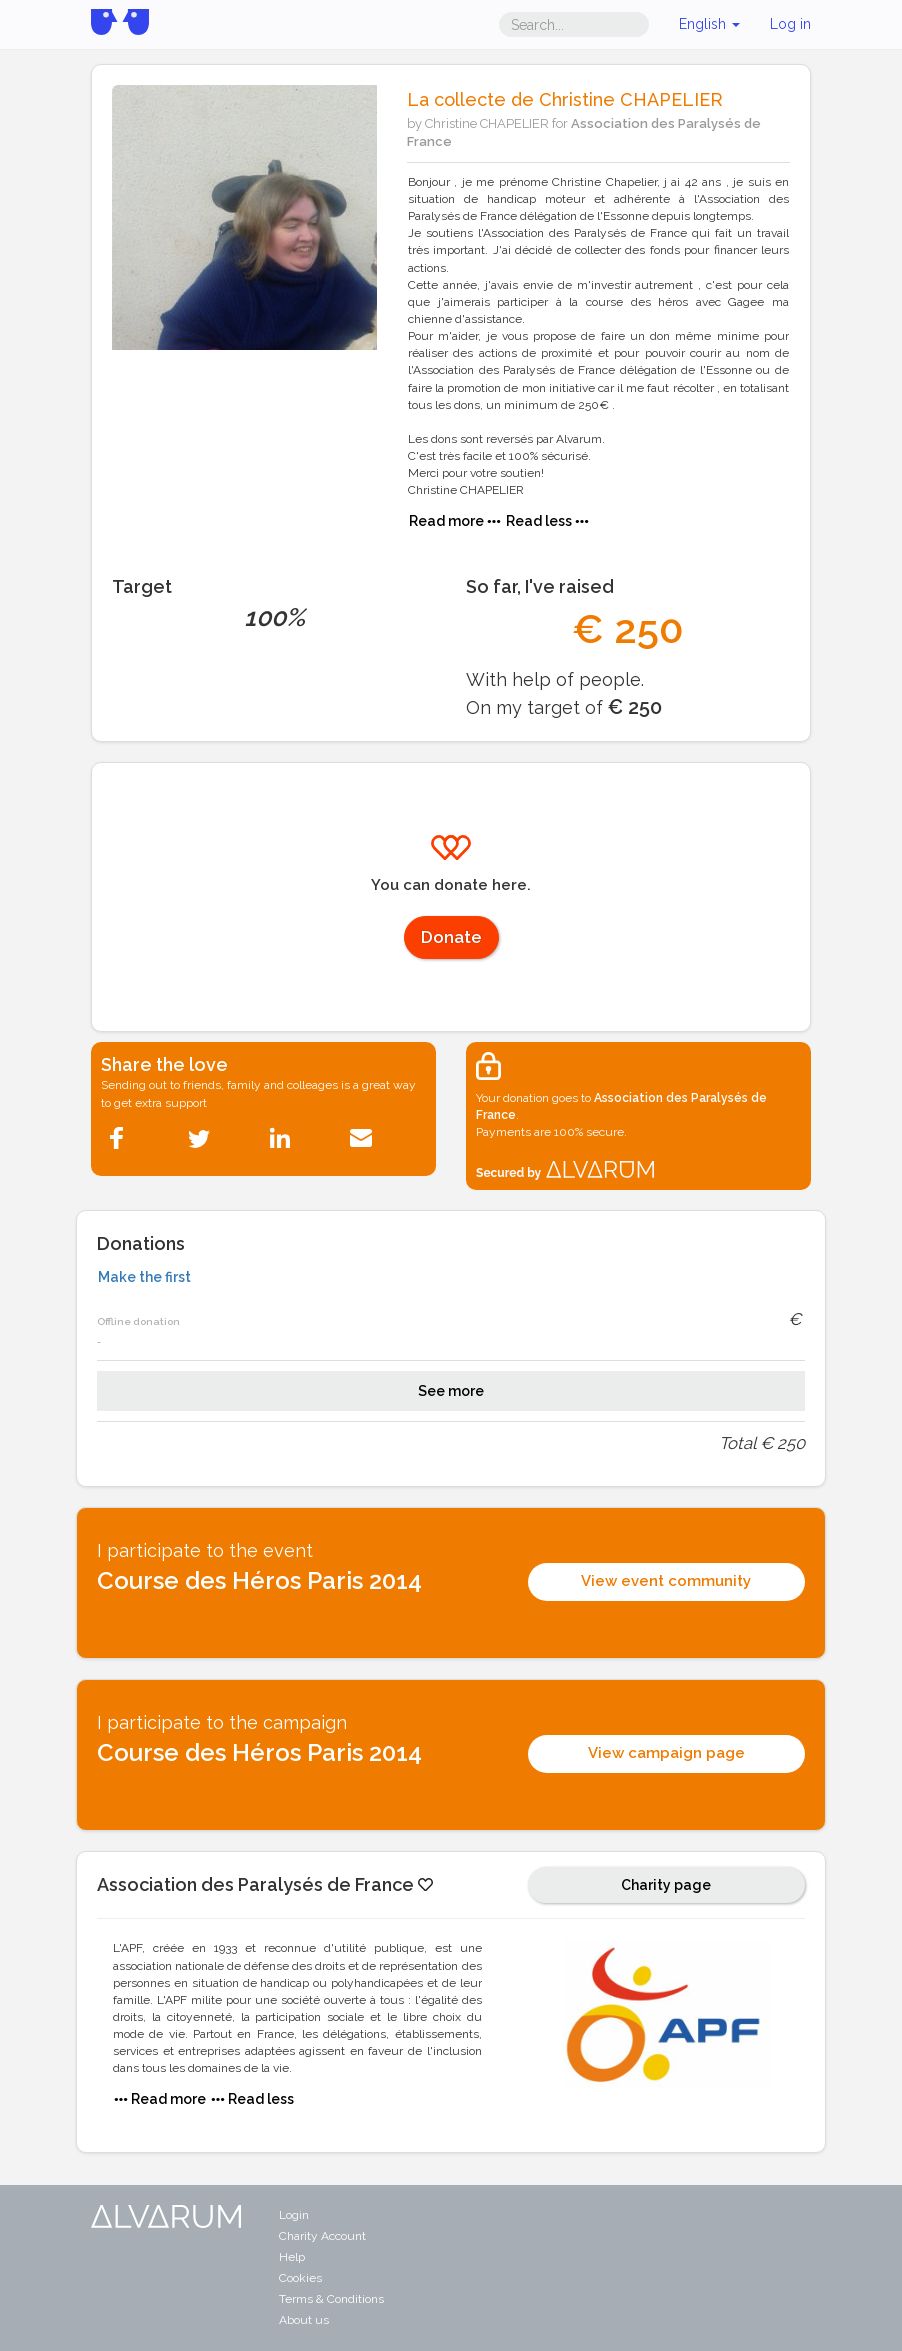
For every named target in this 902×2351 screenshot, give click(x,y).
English (709, 24)
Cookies (300, 2278)
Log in (790, 24)
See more (451, 1391)
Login (294, 2215)
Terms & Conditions (331, 2299)
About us (304, 2320)
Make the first (144, 1277)
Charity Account (322, 2236)
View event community (666, 1581)
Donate (451, 937)
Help (292, 2257)
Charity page (666, 1885)
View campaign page (666, 1753)
